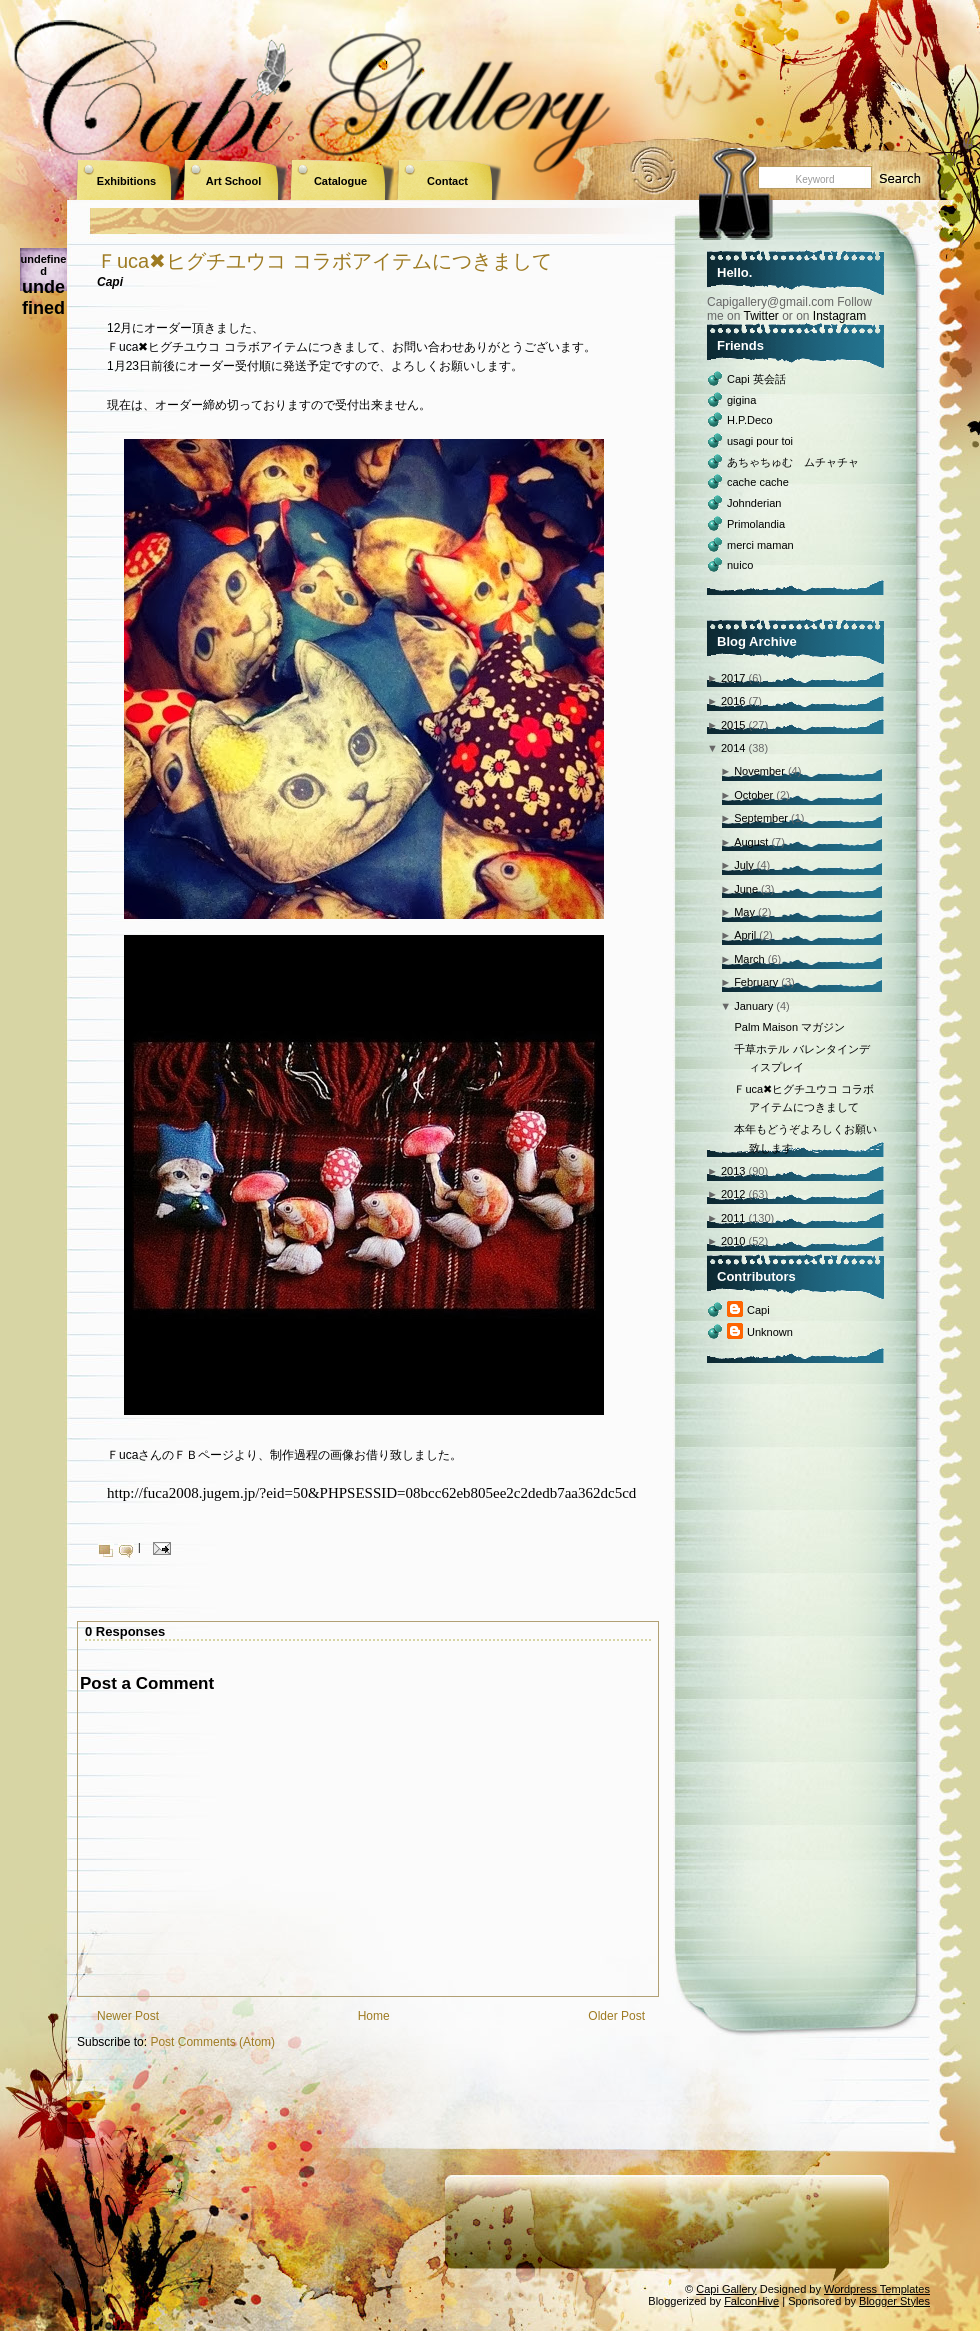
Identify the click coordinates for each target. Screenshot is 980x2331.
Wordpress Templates (877, 2289)
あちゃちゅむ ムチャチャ (793, 462)
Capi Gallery (726, 2289)
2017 (733, 678)
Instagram (839, 316)
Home (374, 2016)
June (746, 889)
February (756, 982)
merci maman (760, 545)
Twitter (760, 316)
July (744, 865)
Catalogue (340, 181)
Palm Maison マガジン (789, 1027)
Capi (758, 1310)
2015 (733, 725)
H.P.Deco (750, 420)
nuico (740, 565)
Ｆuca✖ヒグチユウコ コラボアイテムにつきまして (324, 261)
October (753, 795)
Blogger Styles (894, 2301)
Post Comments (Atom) (212, 2042)
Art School (234, 181)
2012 (733, 1194)
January (753, 1006)
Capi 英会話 (756, 379)
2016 (733, 701)
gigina (741, 400)
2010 (733, 1241)
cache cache (758, 482)
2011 (733, 1218)
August (751, 842)
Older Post (616, 2016)
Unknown (770, 1332)
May (744, 912)
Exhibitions (126, 181)
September (761, 818)
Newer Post (128, 2016)
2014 (733, 748)
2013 (733, 1171)
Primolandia (756, 524)
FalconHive (751, 2301)
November (759, 771)
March (749, 959)
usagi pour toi (760, 441)
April (745, 935)
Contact (447, 181)
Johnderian (754, 503)
